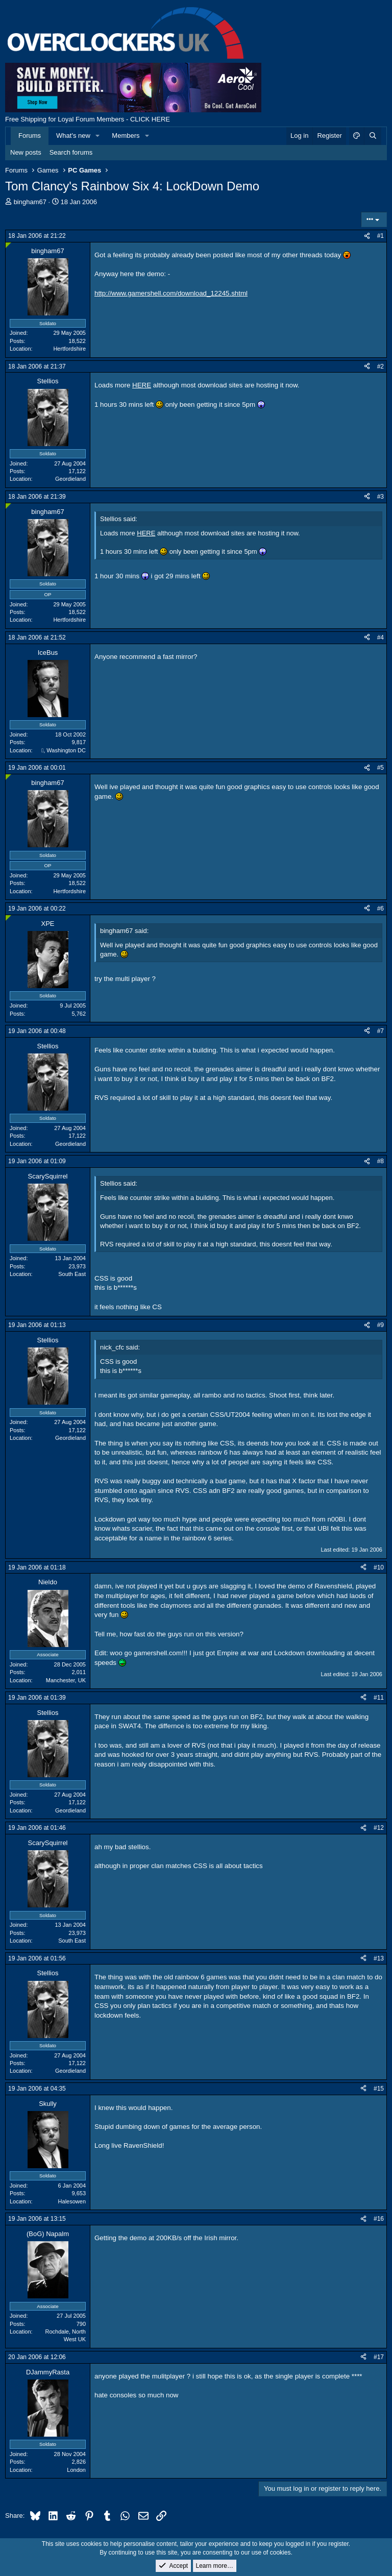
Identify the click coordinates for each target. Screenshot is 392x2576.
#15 (379, 2088)
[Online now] (8, 245)
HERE (141, 385)
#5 (380, 767)
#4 (380, 637)
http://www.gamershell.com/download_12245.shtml (171, 293)
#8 (380, 1161)
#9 (380, 1325)
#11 (379, 1697)
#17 (379, 2357)
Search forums (71, 152)
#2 (380, 366)
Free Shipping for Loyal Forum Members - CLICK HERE (87, 119)
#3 (380, 496)
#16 (379, 2218)
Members (125, 135)
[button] (98, 135)
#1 (380, 235)
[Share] (367, 236)
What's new (73, 135)
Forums (29, 135)
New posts (25, 152)
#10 (379, 1567)
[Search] (372, 135)
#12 (379, 1827)
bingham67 (30, 202)
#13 (379, 1958)
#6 (380, 908)
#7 (380, 1031)
